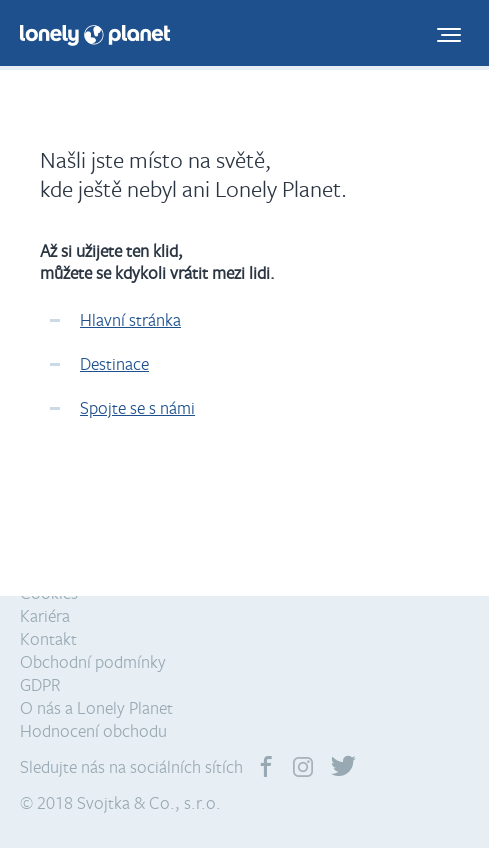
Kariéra (45, 615)
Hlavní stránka (130, 319)
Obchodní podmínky (93, 661)
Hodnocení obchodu (93, 730)
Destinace (114, 363)
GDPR (40, 684)
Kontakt (48, 638)
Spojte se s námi (137, 407)
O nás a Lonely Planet (96, 707)
